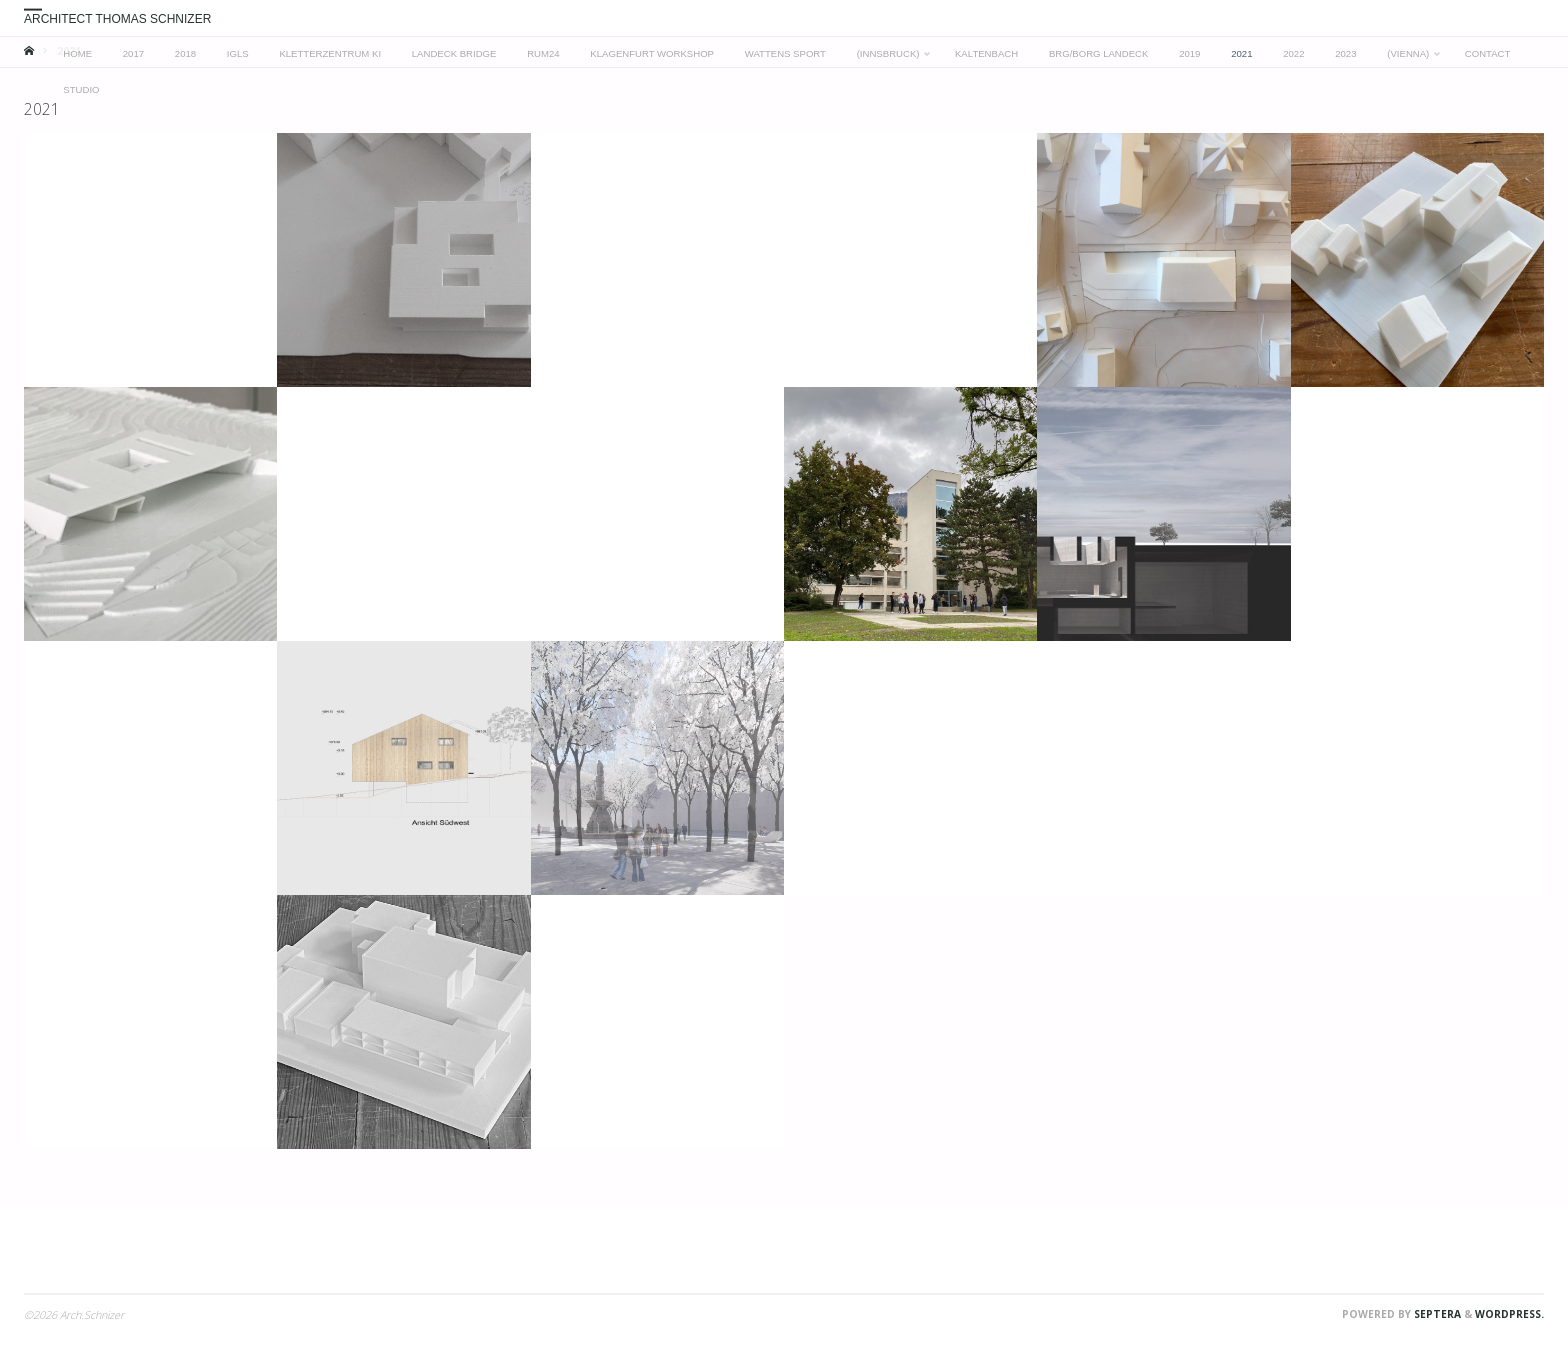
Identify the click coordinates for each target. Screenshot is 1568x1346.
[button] (150, 260)
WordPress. (1509, 1314)
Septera (1436, 1314)
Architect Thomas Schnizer (118, 19)
